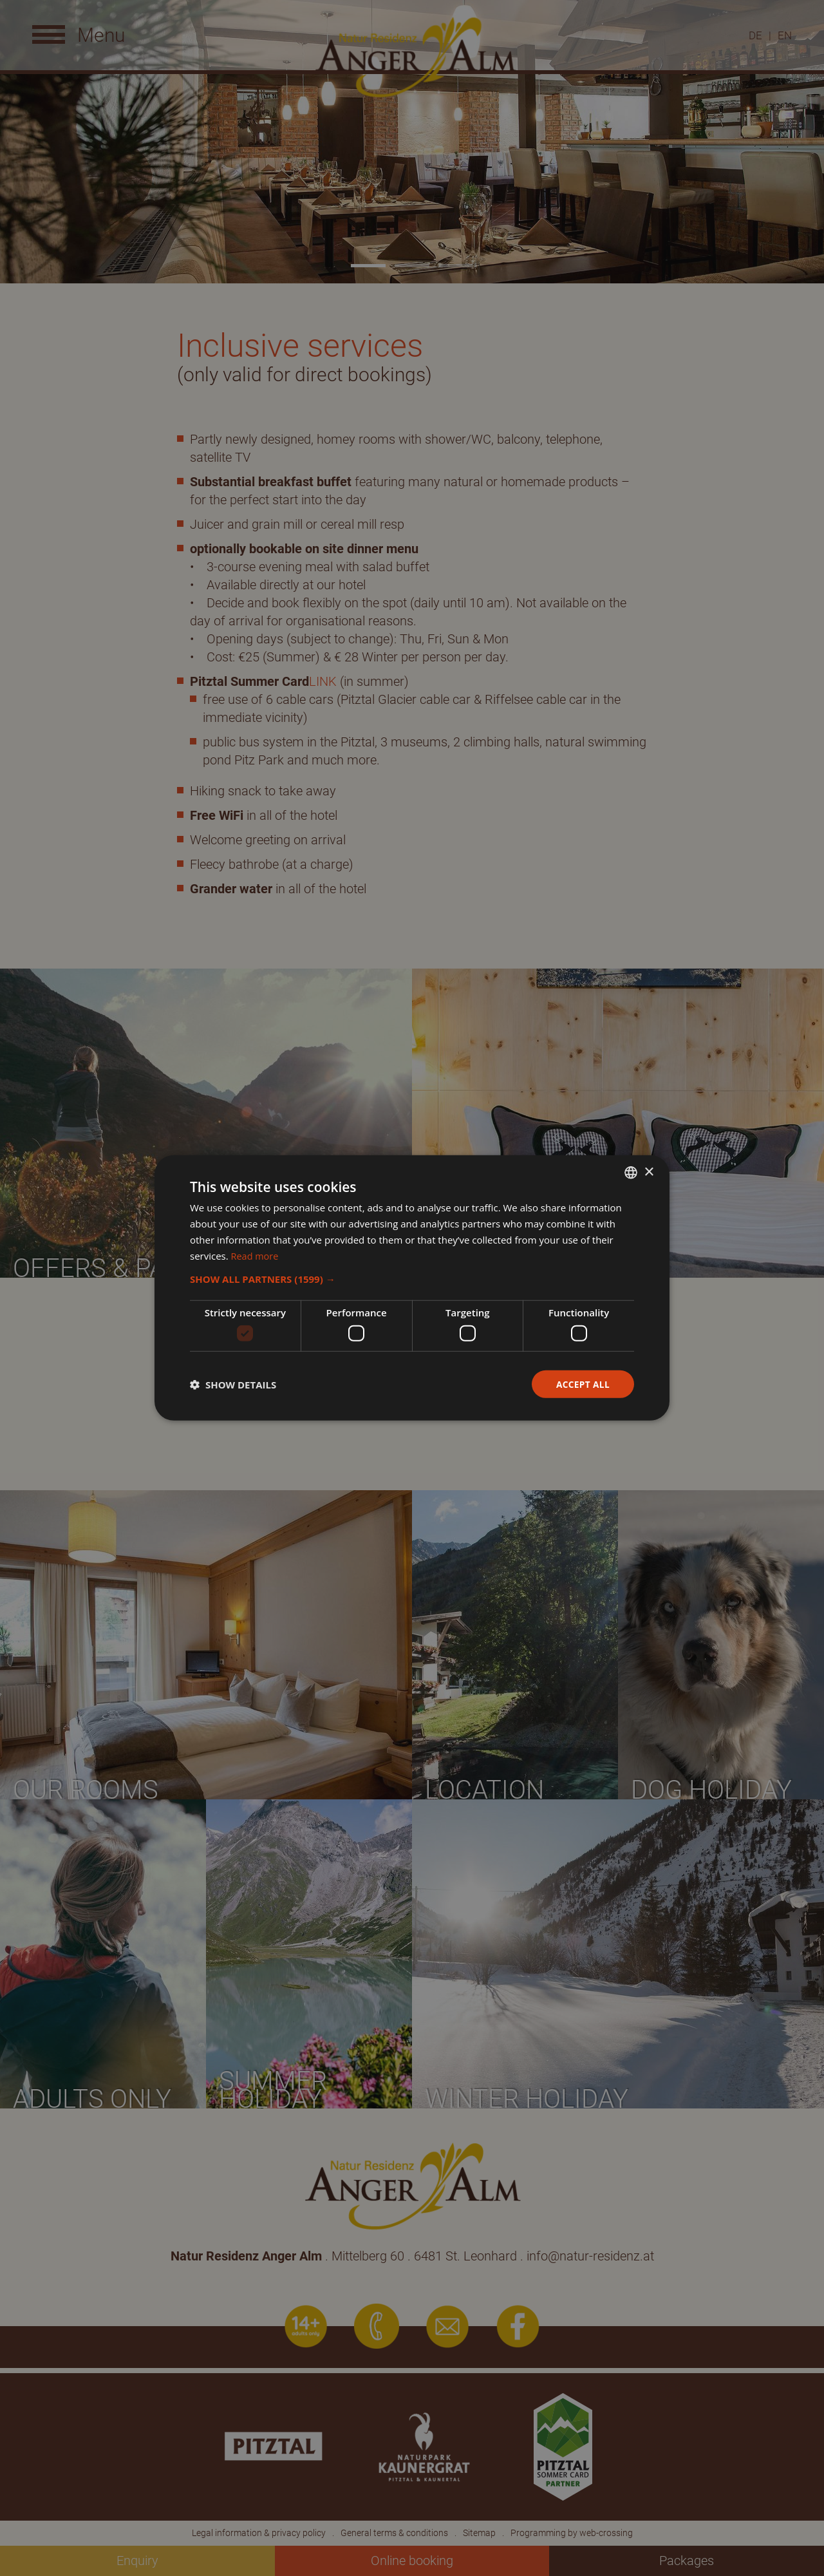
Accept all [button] (582, 1384)
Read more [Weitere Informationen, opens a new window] (256, 1255)
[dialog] (412, 1288)
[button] (412, 1279)
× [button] (648, 1172)
